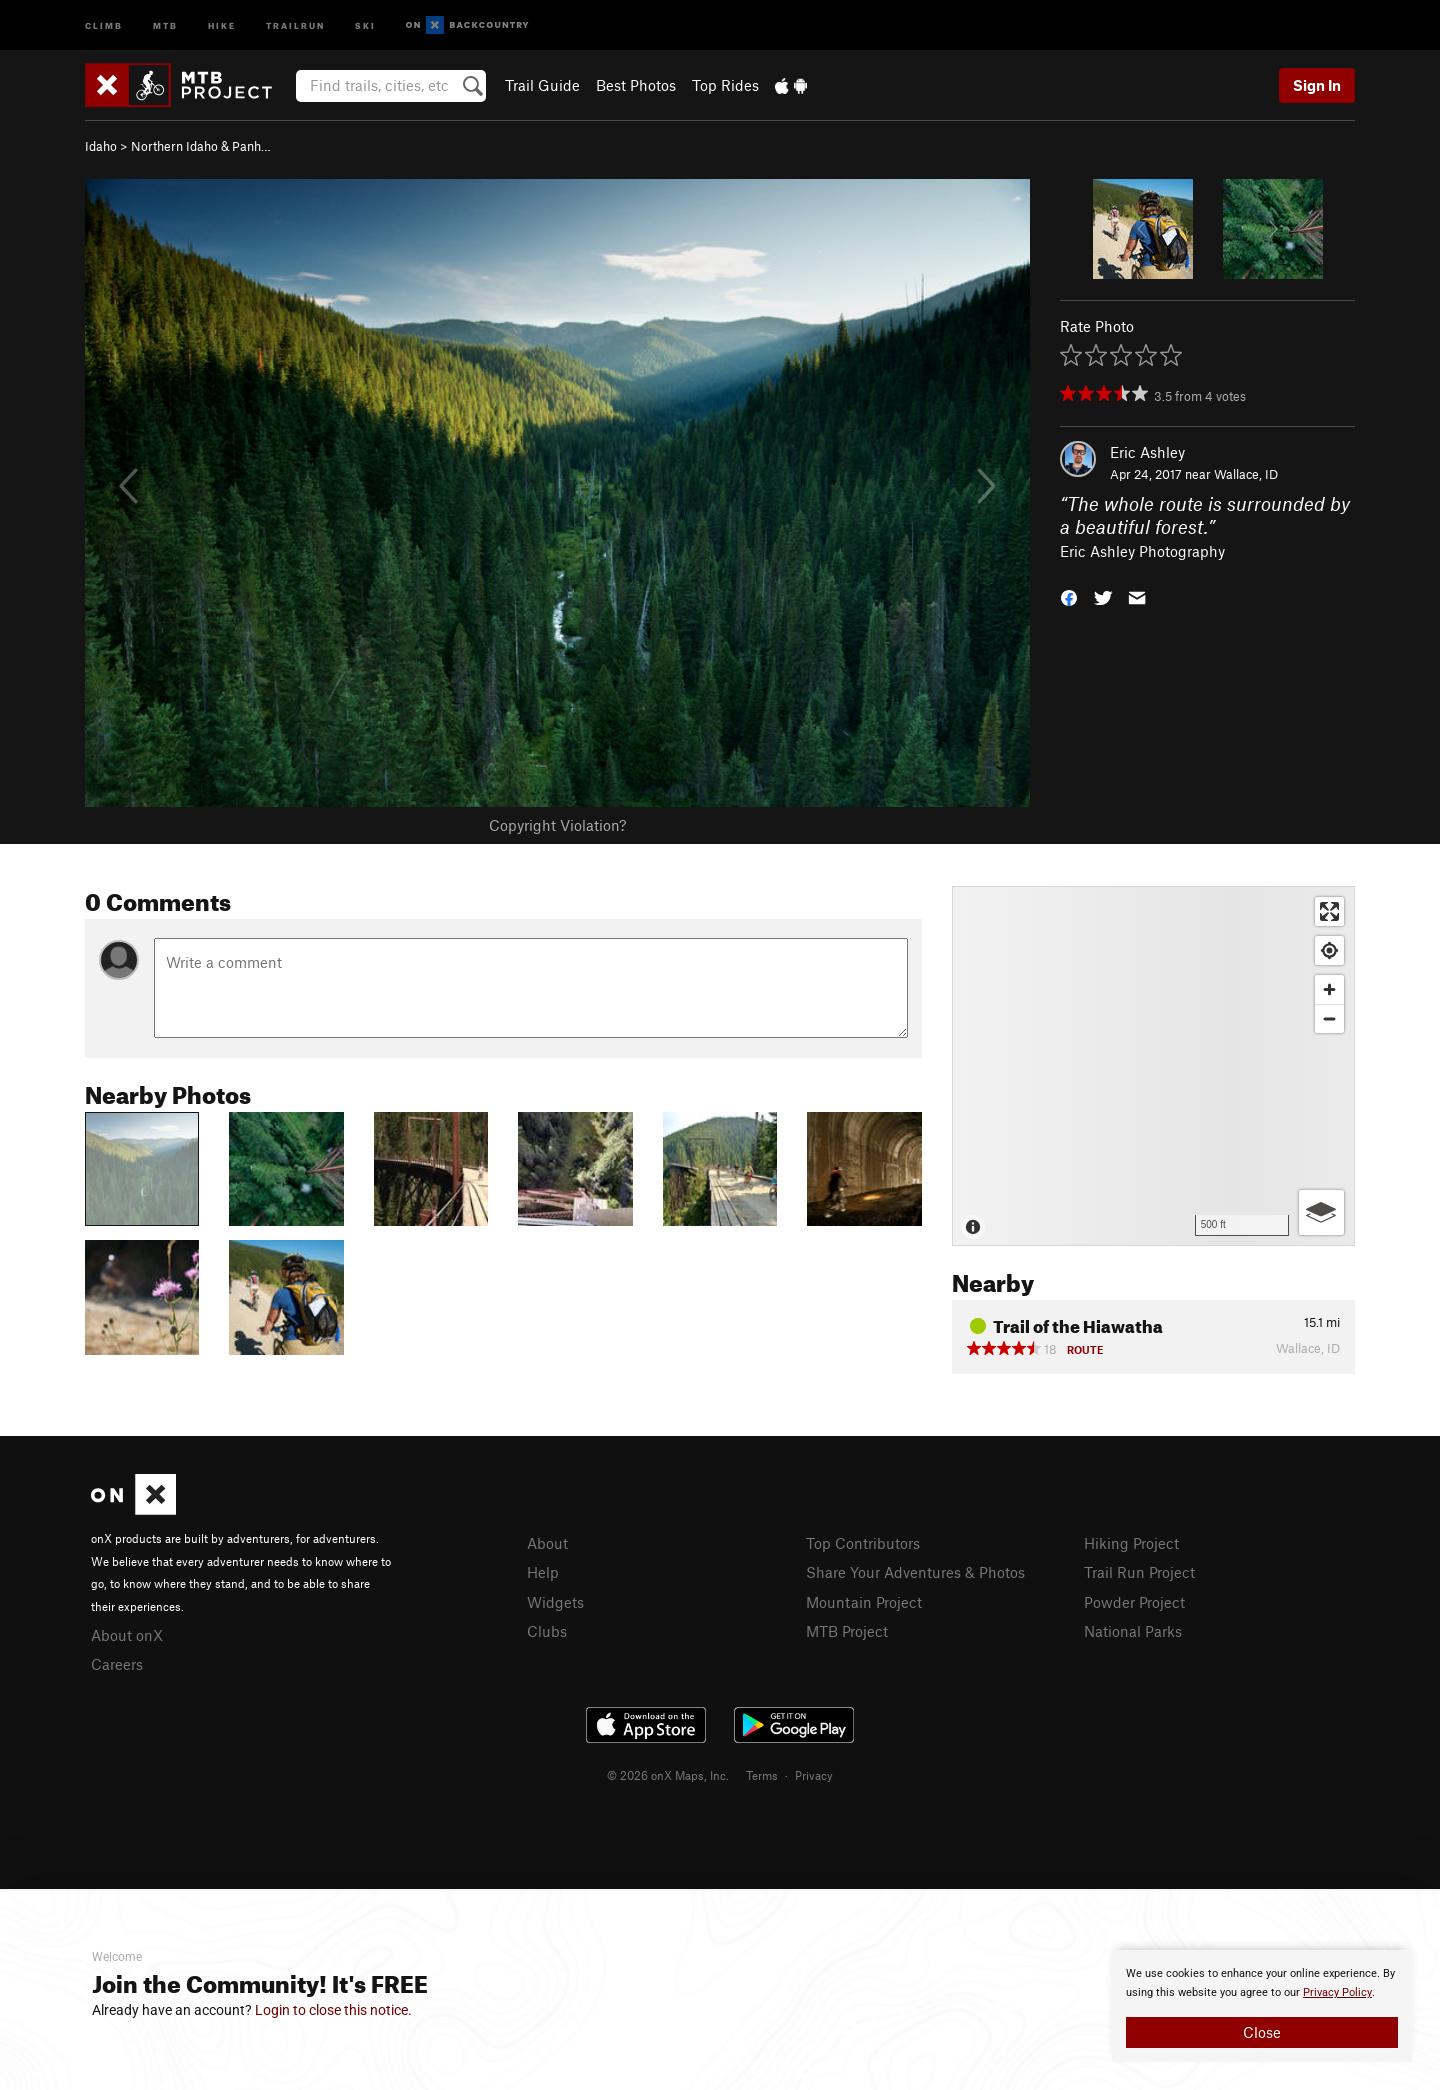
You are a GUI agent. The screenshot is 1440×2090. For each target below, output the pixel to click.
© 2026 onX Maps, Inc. (668, 1775)
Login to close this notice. (333, 2010)
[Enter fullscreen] (1329, 911)
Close (1262, 2032)
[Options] (1321, 1212)
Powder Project (1134, 1602)
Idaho (101, 146)
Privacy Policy (1337, 1992)
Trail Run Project (1139, 1572)
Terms (762, 1775)
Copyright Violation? (557, 825)
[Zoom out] (1329, 1018)
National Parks (1133, 1631)
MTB (165, 24)
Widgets (555, 1602)
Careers (117, 1664)
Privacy (814, 1775)
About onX (127, 1635)
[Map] (1153, 1066)
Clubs (547, 1631)
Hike (222, 24)
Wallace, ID (1246, 474)
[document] (1262, 2006)
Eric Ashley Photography (1142, 551)
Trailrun (295, 24)
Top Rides (725, 85)
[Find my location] (1329, 950)
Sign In (1317, 85)
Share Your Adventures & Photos (915, 1572)
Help (543, 1572)
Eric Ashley (1147, 452)
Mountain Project (864, 1602)
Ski (365, 24)
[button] (1069, 596)
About (547, 1543)
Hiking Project (1131, 1543)
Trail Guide (542, 85)
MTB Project (847, 1631)
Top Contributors (863, 1543)
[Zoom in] (1329, 989)
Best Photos (636, 85)
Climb (104, 24)
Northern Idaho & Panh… (201, 146)
